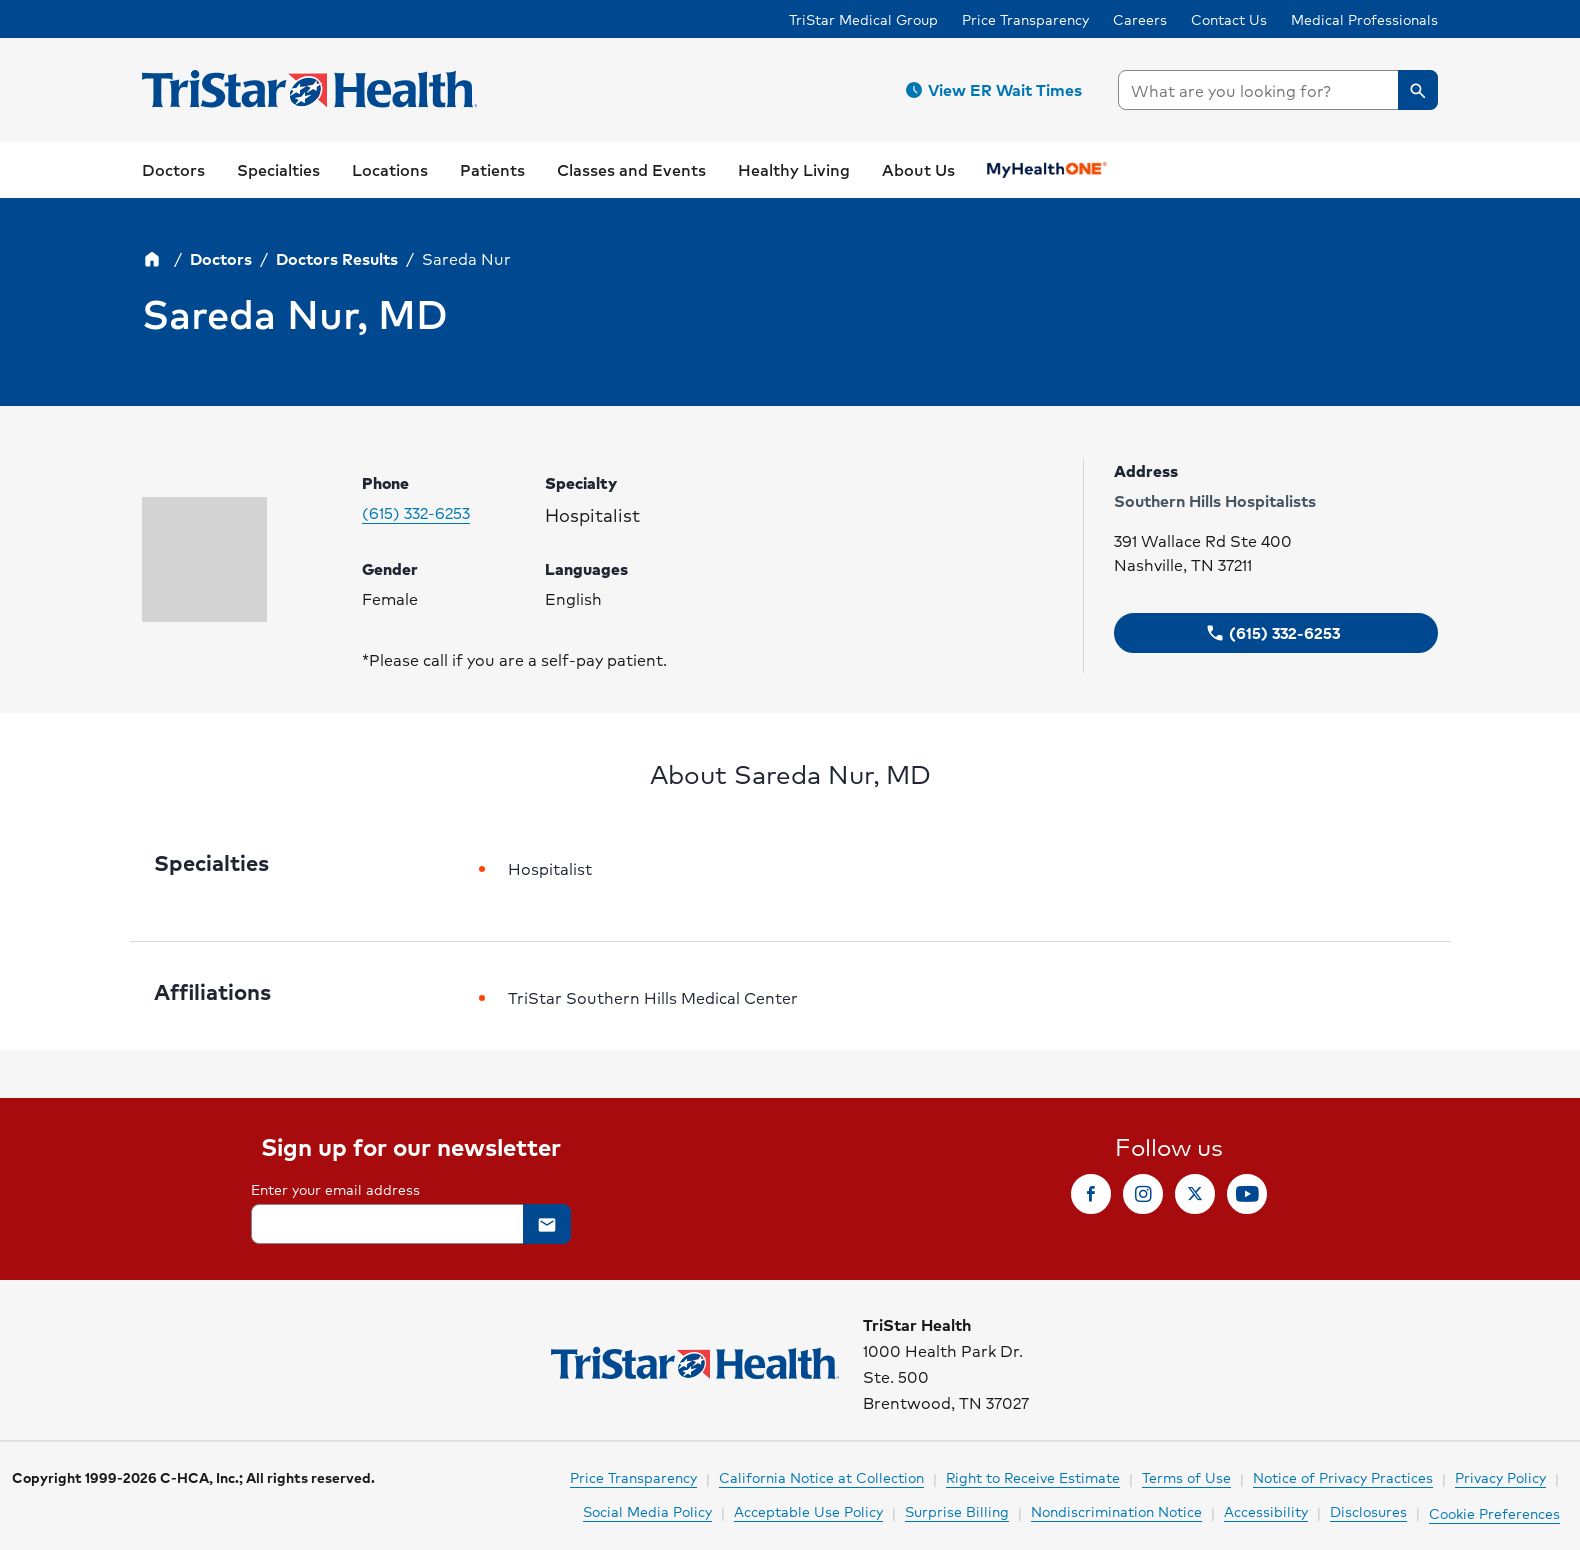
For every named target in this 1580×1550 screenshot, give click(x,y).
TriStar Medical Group (863, 19)
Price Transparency (1025, 19)
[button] (997, 90)
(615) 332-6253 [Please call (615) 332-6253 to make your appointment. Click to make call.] (416, 513)
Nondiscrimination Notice (1116, 1511)
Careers (1140, 19)
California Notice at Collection (821, 1477)
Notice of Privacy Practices (1343, 1477)
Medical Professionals (1364, 19)
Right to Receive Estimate (1033, 1477)
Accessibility (1266, 1511)
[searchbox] (1278, 90)
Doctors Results (337, 258)
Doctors (221, 258)
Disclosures (1368, 1511)
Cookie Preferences (1494, 1513)
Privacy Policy (1500, 1477)
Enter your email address (335, 1189)
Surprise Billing (957, 1511)
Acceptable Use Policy (808, 1511)
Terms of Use (1186, 1477)
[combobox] (1278, 90)
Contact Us (1229, 19)
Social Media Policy (647, 1511)
